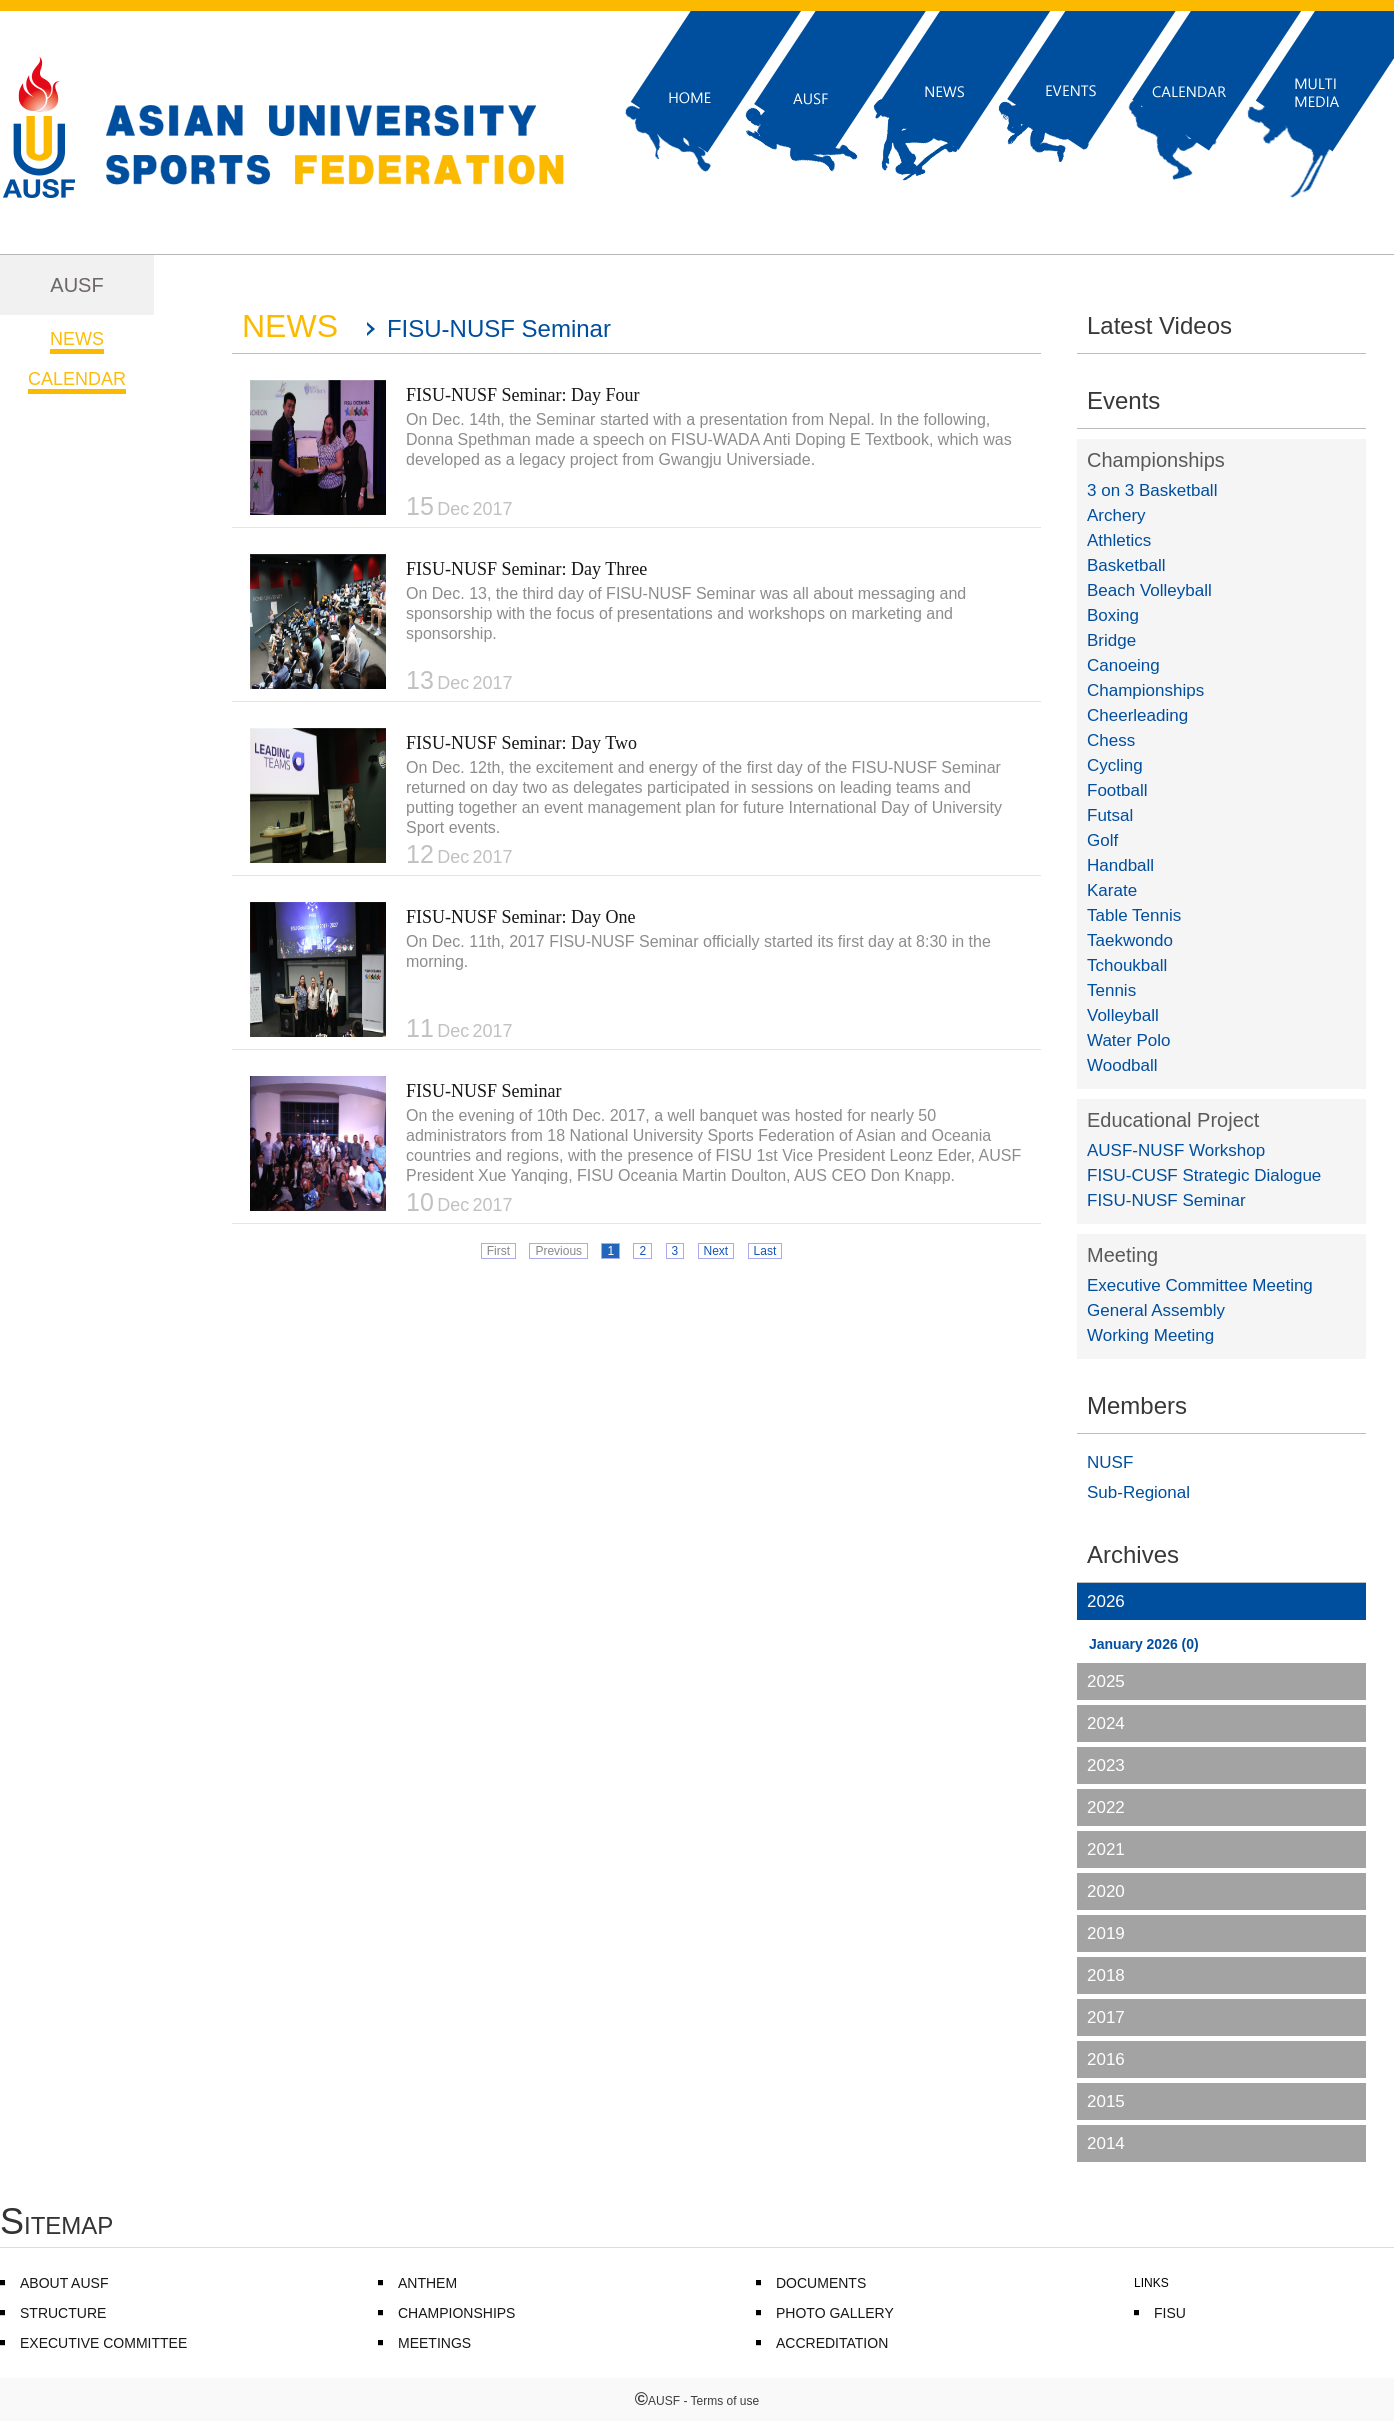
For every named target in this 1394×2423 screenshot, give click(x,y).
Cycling (1115, 765)
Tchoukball (1127, 965)
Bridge (1111, 640)
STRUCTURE (63, 2313)
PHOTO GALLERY (835, 2313)
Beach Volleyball (1149, 590)
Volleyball (1123, 1015)
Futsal (1110, 815)
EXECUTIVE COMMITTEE (103, 2343)
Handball (1120, 865)
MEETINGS (434, 2343)
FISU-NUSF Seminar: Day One (521, 917)
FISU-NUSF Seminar (484, 1091)
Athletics (1119, 540)
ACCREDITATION (832, 2343)
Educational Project (1173, 1120)
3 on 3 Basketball (1152, 490)
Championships (1156, 460)
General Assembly (1156, 1310)
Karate (1112, 890)
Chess (1111, 740)
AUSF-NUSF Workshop (1176, 1150)
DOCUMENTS (821, 2283)
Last (765, 1251)
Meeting (1122, 1255)
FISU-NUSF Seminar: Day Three (526, 569)
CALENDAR (77, 379)
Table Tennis (1134, 915)
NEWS (77, 339)
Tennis (1111, 990)
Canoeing (1123, 665)
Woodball (1122, 1065)
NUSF (1110, 1462)
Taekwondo (1130, 940)
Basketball (1126, 565)
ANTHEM (427, 2283)
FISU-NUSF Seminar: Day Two (521, 743)
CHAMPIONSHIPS (456, 2313)
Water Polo (1128, 1040)
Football (1117, 790)
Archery (1116, 515)
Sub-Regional (1138, 1492)
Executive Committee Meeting (1200, 1285)
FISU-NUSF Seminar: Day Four (523, 395)
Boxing (1113, 615)
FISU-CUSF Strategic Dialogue (1204, 1175)
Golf (1102, 840)
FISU (1170, 2313)
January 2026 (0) (1144, 1644)
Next (716, 1251)
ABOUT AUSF (64, 2283)
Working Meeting (1150, 1335)
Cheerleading (1137, 715)
